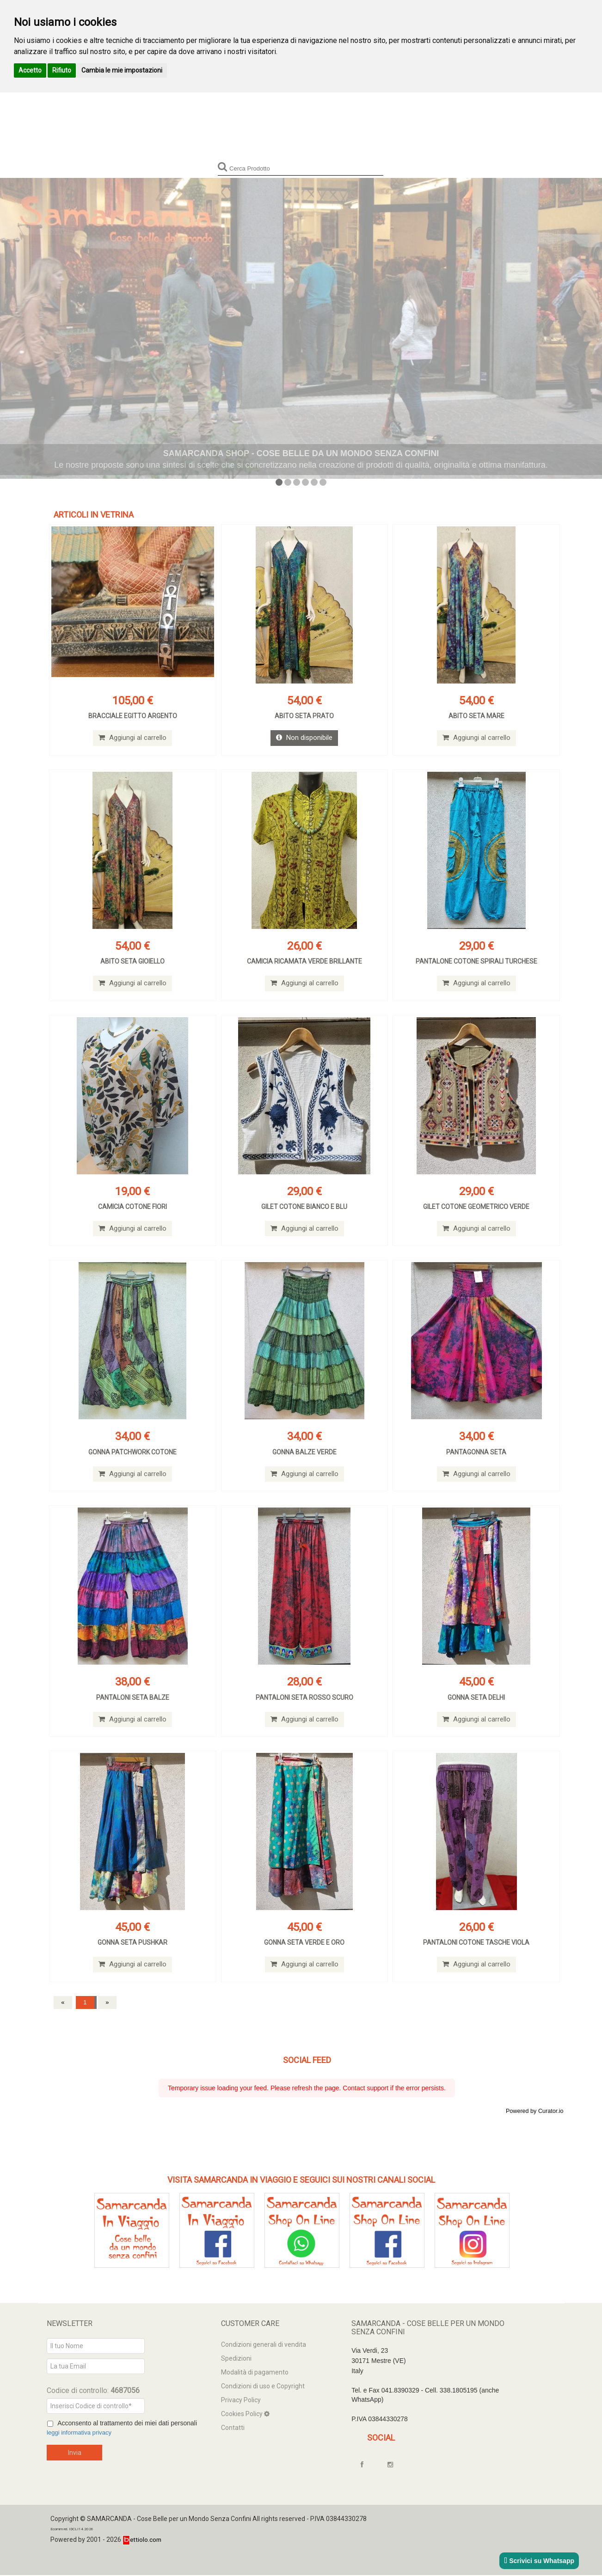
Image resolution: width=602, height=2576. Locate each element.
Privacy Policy (241, 2401)
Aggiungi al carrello (132, 738)
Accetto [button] (30, 70)
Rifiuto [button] (61, 70)
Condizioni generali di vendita (263, 2345)
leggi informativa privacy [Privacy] (81, 2433)
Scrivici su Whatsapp (539, 2560)
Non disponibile (304, 738)
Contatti (233, 2428)
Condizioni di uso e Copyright (263, 2387)
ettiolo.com (143, 2540)
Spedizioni (236, 2359)
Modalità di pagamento (255, 2373)
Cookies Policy (242, 2414)
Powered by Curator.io (535, 2112)
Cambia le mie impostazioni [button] (121, 70)
